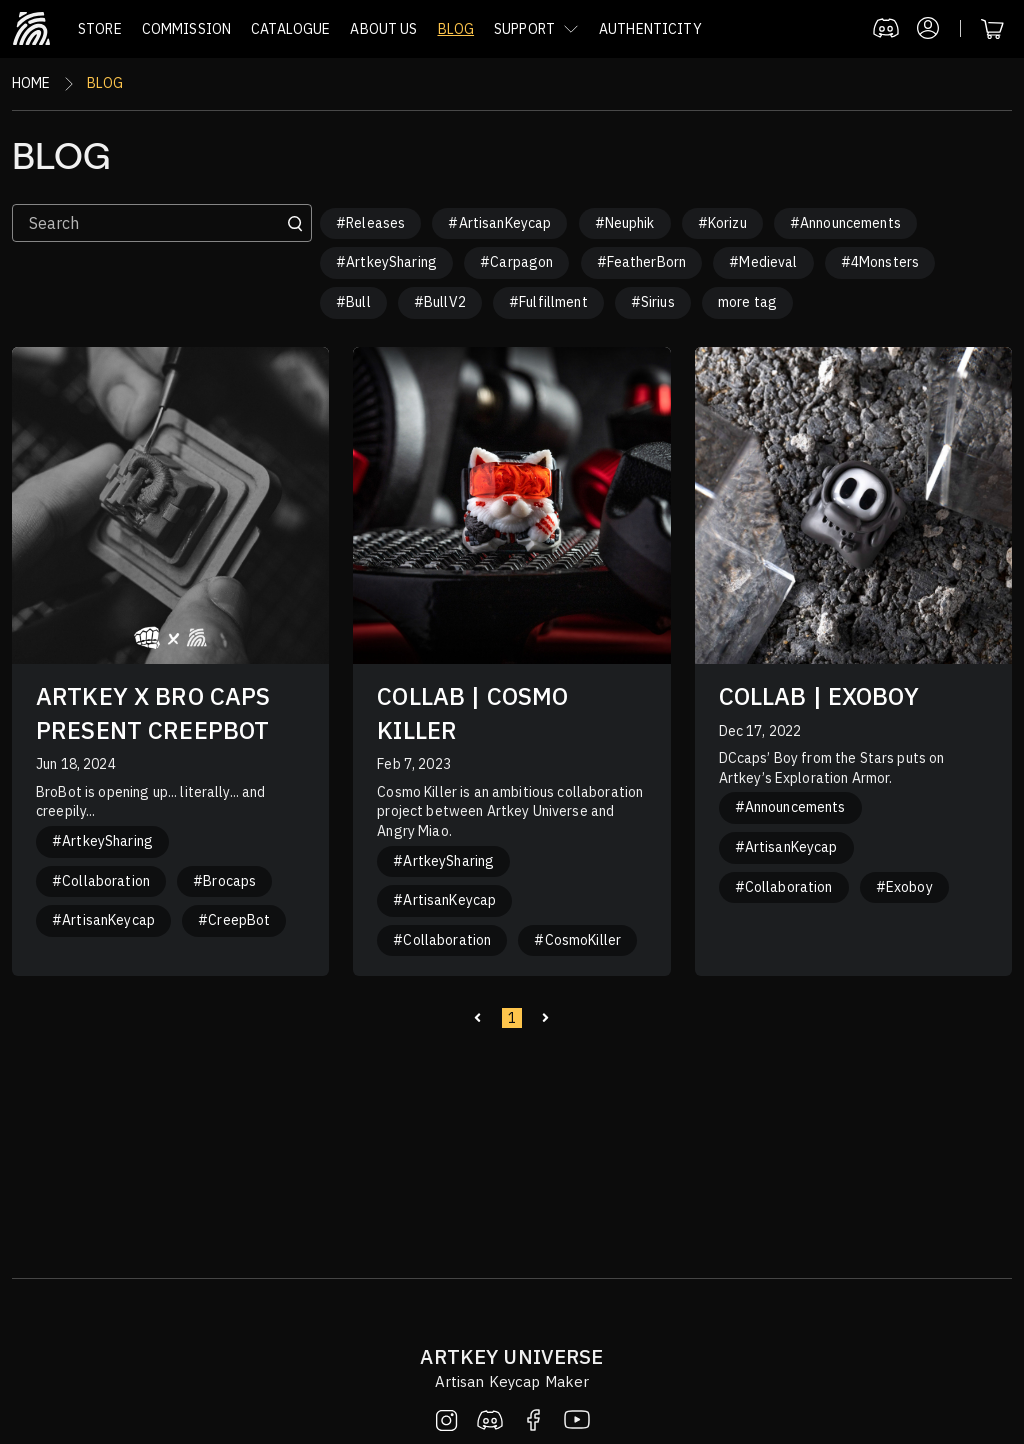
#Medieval (763, 262)
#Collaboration (101, 881)
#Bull (353, 302)
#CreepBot (234, 920)
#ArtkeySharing (386, 262)
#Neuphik (625, 223)
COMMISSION (186, 29)
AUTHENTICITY (650, 29)
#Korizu (722, 223)
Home (31, 83)
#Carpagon (516, 262)
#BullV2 (440, 302)
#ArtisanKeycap (499, 223)
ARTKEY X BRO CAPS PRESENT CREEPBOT (153, 713)
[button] (536, 29)
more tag (747, 302)
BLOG (456, 29)
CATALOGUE (290, 29)
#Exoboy (904, 887)
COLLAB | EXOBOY (819, 696)
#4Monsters (880, 262)
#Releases (370, 223)
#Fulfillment (548, 302)
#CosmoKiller (577, 940)
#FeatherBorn (642, 262)
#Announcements (845, 223)
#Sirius (653, 302)
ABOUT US (383, 29)
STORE (100, 29)
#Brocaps (224, 881)
